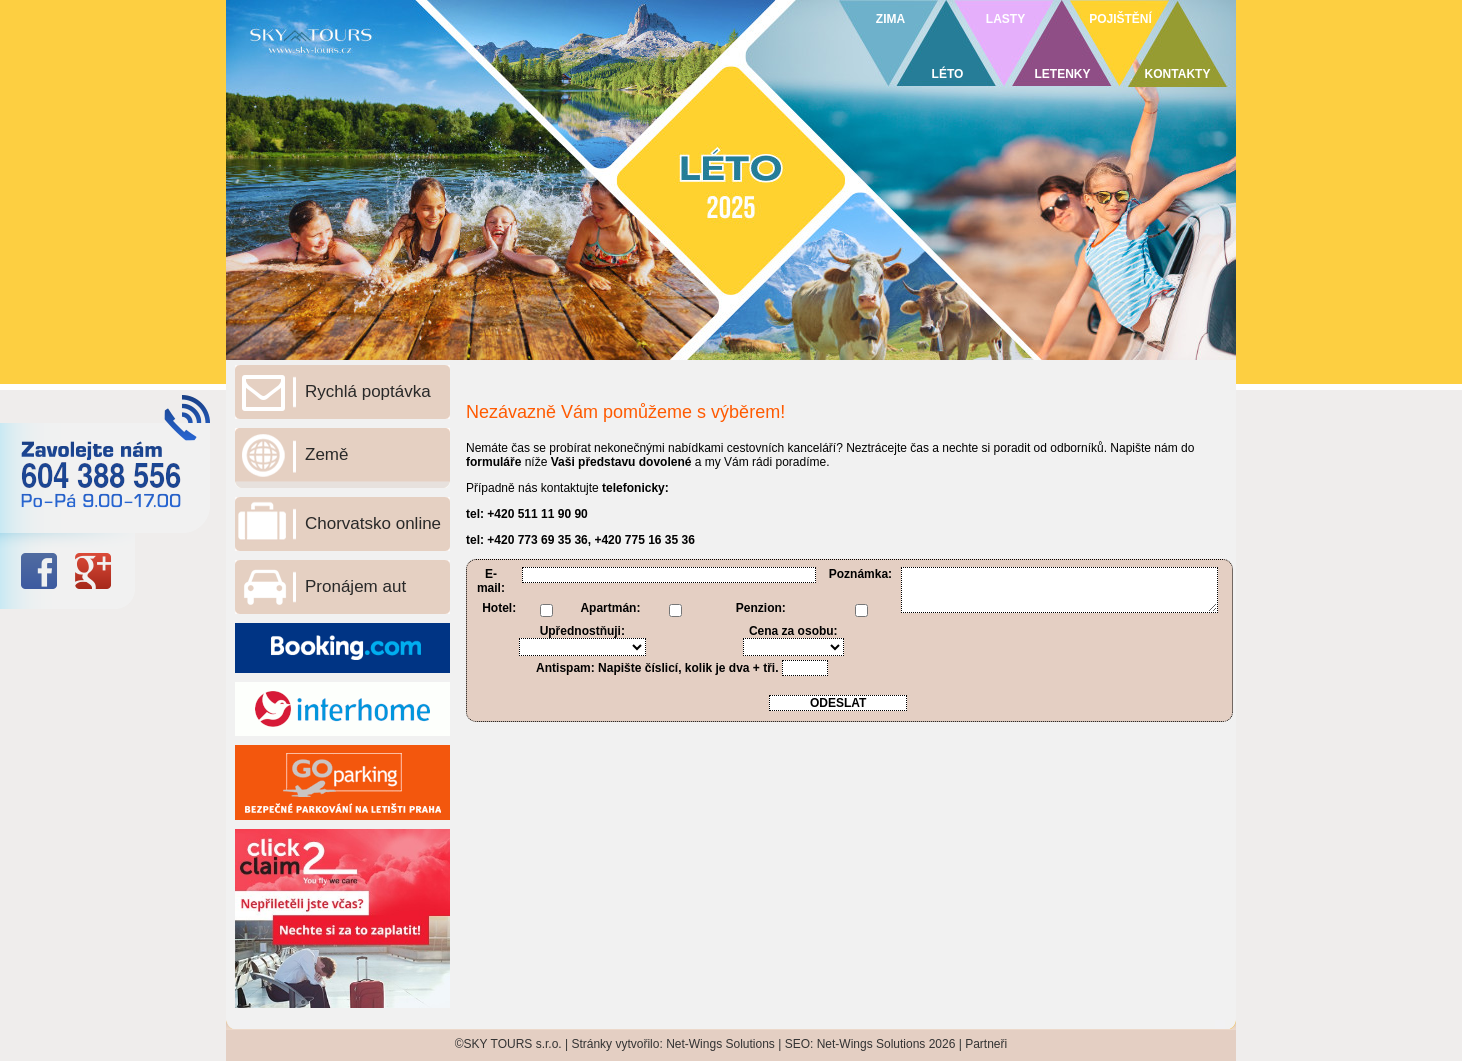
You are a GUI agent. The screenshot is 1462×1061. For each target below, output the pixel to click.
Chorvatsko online (373, 523)
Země (326, 454)
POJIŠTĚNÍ (1120, 19)
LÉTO (948, 74)
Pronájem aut (355, 586)
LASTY (1005, 19)
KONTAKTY (1178, 74)
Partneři (986, 1044)
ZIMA (890, 19)
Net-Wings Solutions (720, 1044)
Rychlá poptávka (368, 391)
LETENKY (1062, 74)
